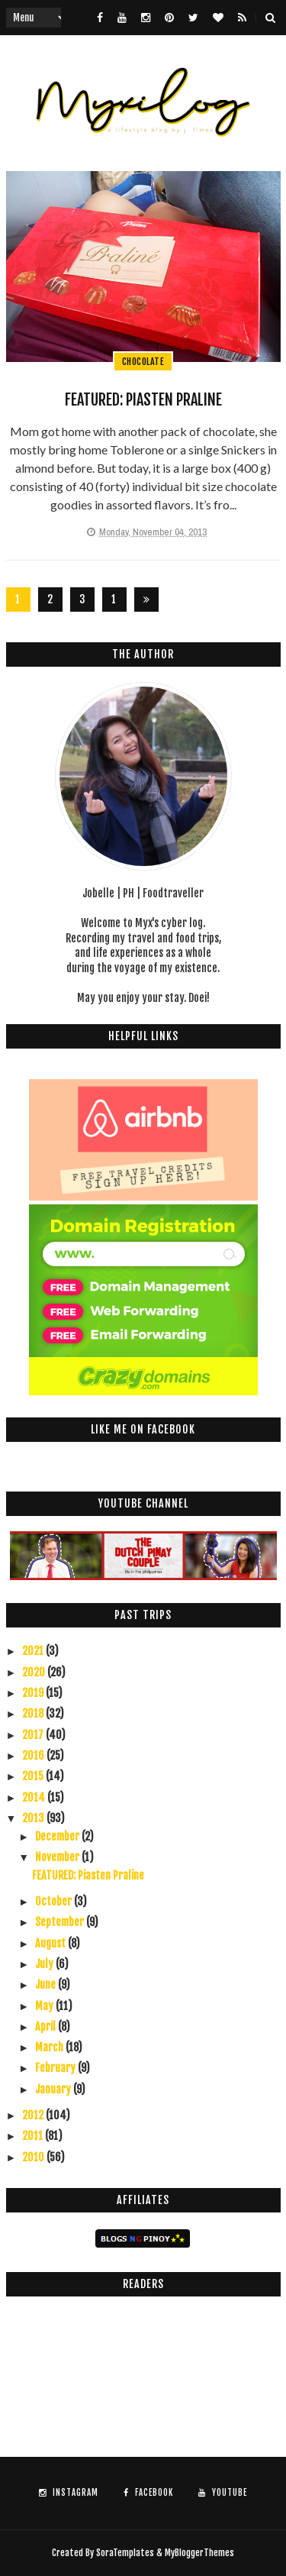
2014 (34, 1797)
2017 (34, 1734)
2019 (34, 1692)
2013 (34, 1818)
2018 (34, 1713)
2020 (34, 1672)
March (50, 2047)
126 (114, 602)
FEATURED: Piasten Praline (143, 399)
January (54, 2089)
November (58, 1856)
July (45, 1963)
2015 (34, 1776)
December (58, 1836)
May (45, 2005)
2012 (34, 2115)
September (60, 1921)
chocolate (143, 361)
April (46, 2026)
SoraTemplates (125, 2552)
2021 (34, 1650)
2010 (34, 2157)
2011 (33, 2135)
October (54, 1901)
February (56, 2067)
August (51, 1943)
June (46, 1984)
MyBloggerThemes (199, 2552)
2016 (34, 1755)
